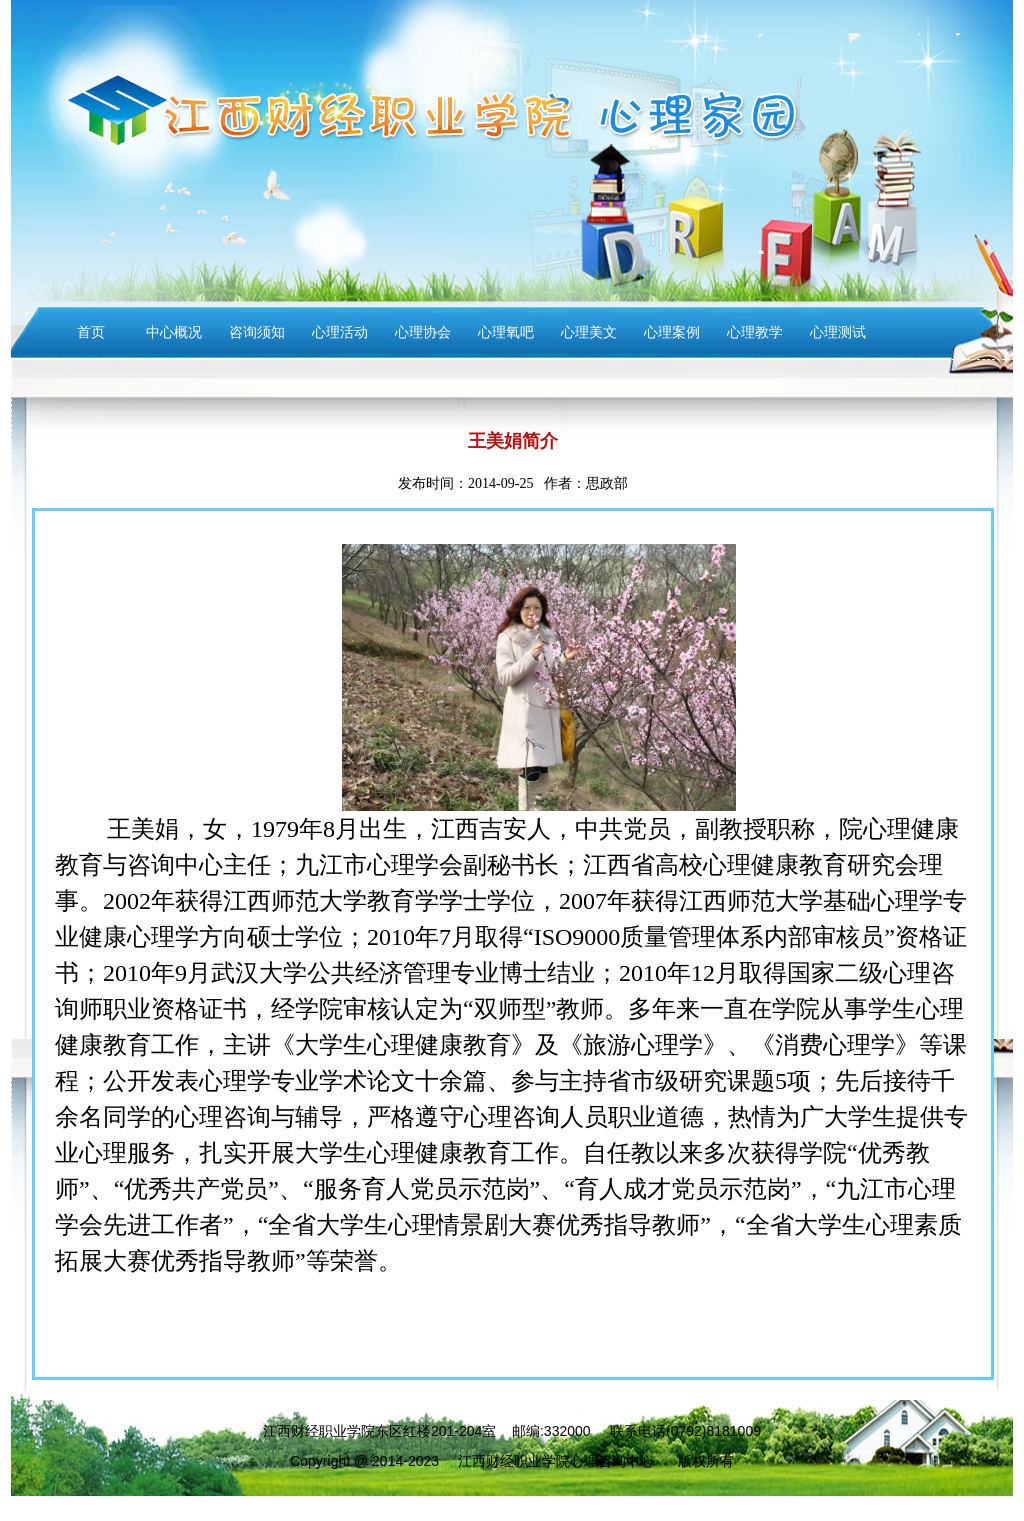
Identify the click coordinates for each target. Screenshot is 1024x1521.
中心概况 (174, 332)
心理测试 (838, 332)
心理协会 (423, 332)
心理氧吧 (506, 332)
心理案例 (672, 332)
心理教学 (755, 332)
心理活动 (340, 332)
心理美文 (589, 332)
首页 (91, 332)
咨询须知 (257, 332)
